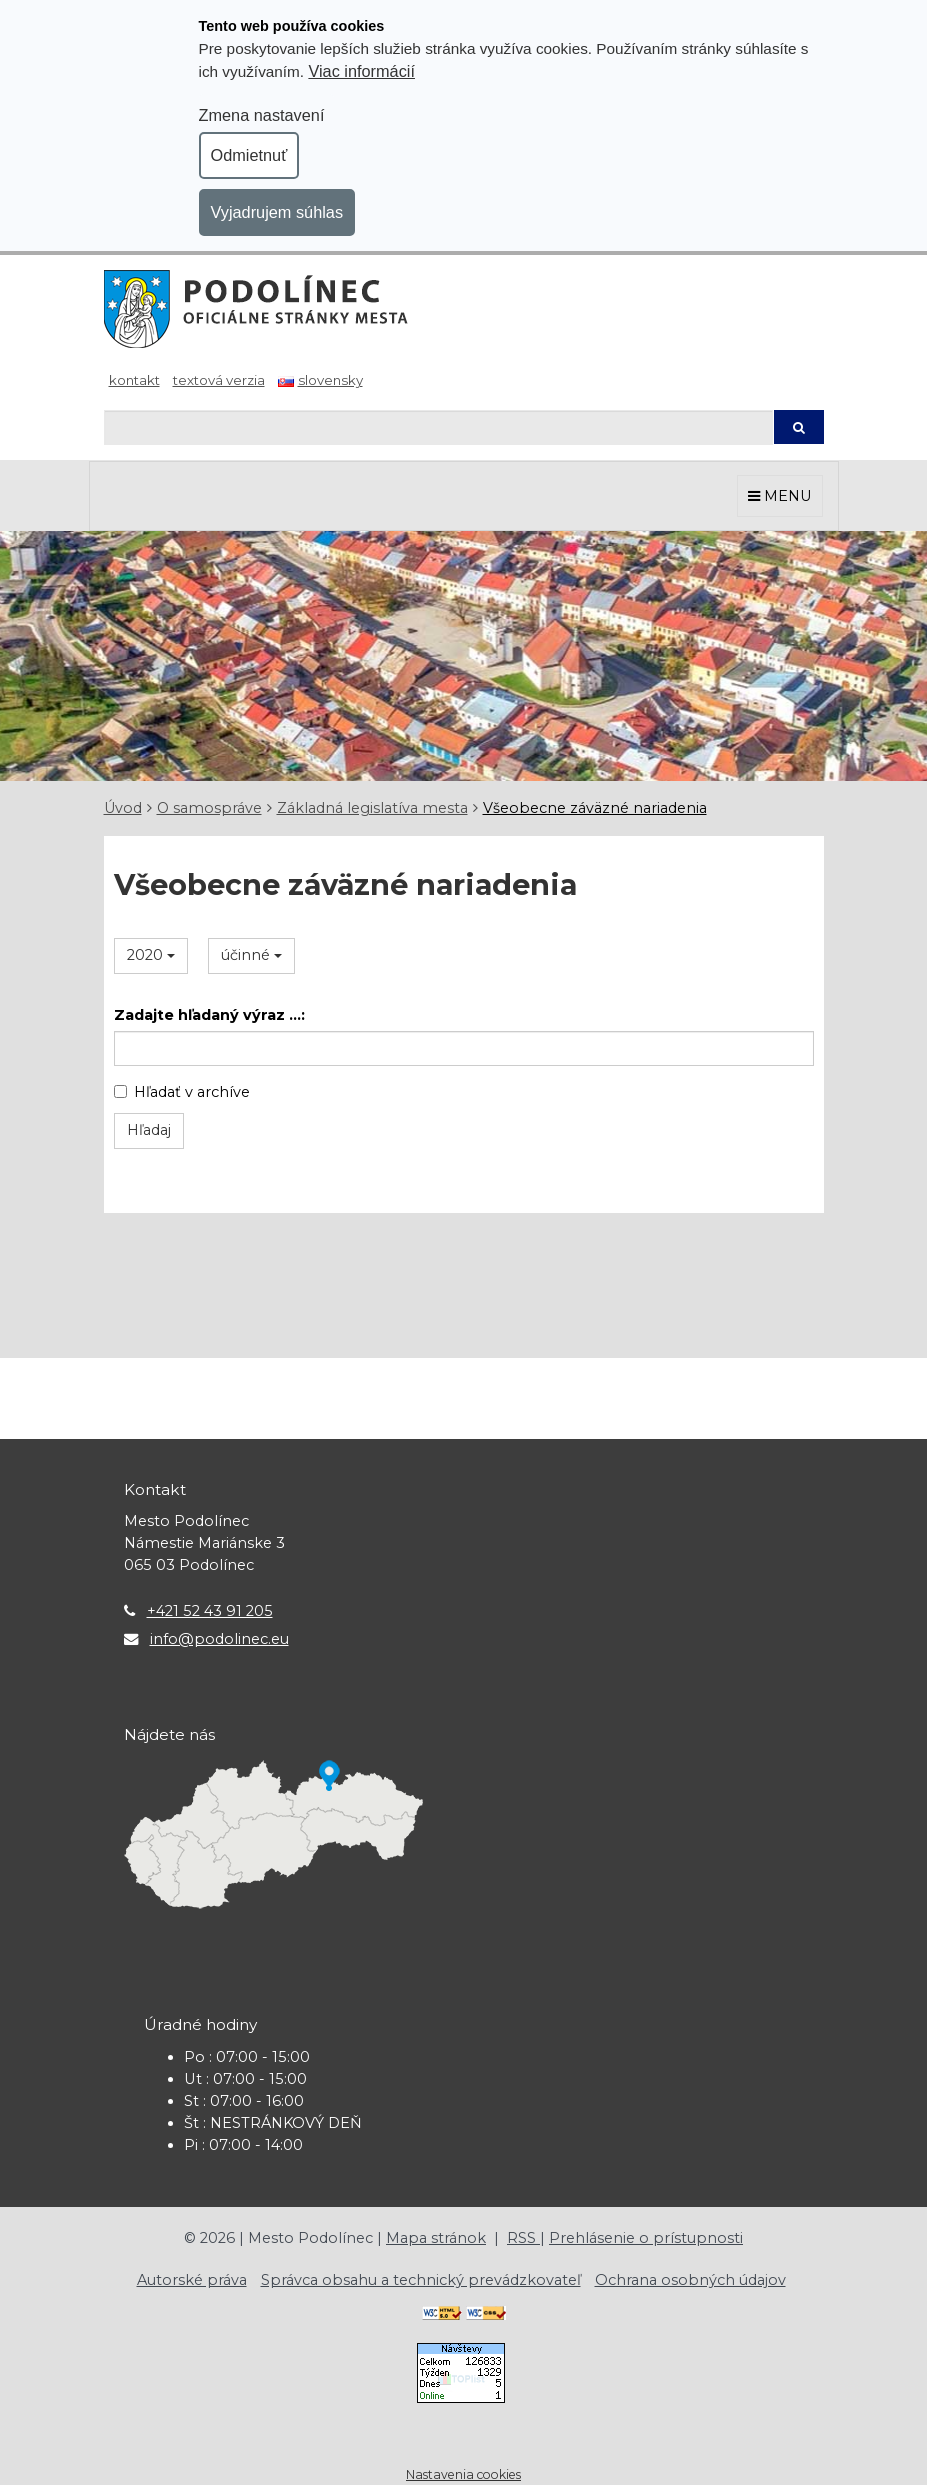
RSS (523, 2238)
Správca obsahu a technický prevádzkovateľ (421, 2280)
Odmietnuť (249, 155)
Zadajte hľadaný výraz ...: (209, 1015)
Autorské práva (192, 2280)
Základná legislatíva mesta (372, 808)
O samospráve (209, 808)
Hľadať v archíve (182, 1092)
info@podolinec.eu (219, 1639)
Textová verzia (219, 380)
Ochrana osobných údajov (690, 2280)
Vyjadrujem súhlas (277, 212)
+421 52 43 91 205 (210, 1611)
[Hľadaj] (438, 427)
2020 (151, 955)
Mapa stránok (436, 2238)
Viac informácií (361, 71)
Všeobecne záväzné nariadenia (595, 808)
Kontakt (134, 380)
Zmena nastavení (262, 115)
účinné (251, 955)
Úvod (123, 808)
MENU (780, 496)
